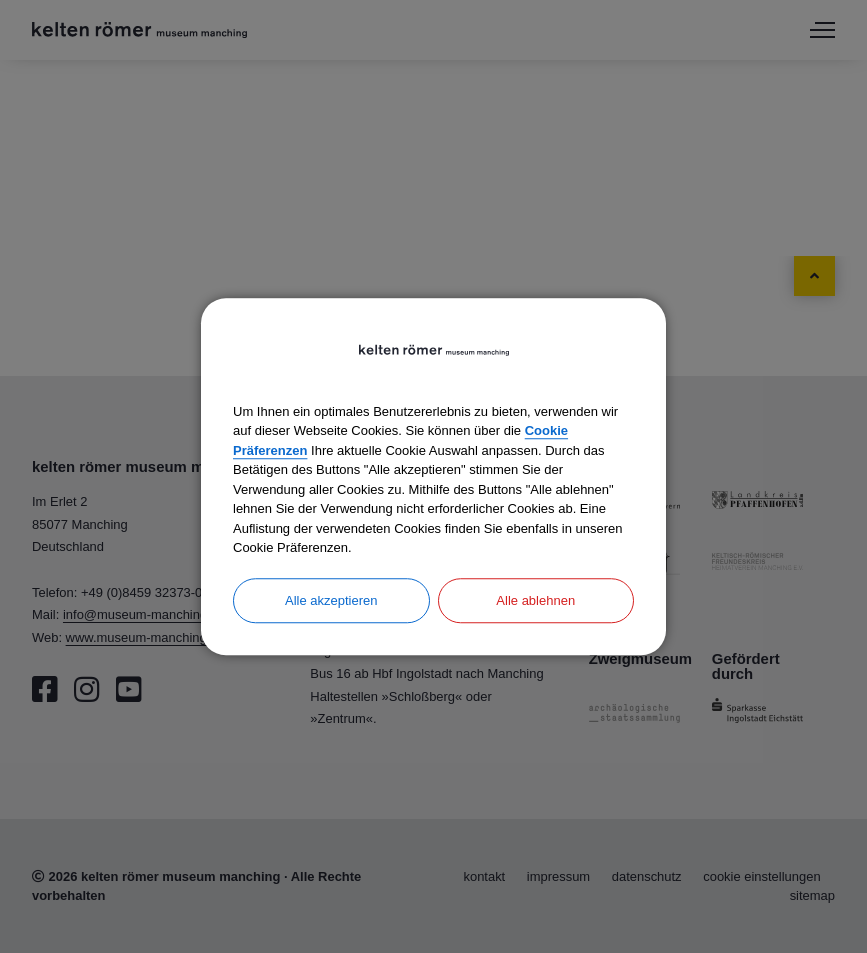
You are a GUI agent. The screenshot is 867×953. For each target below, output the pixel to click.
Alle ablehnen (535, 600)
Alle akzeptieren (331, 600)
